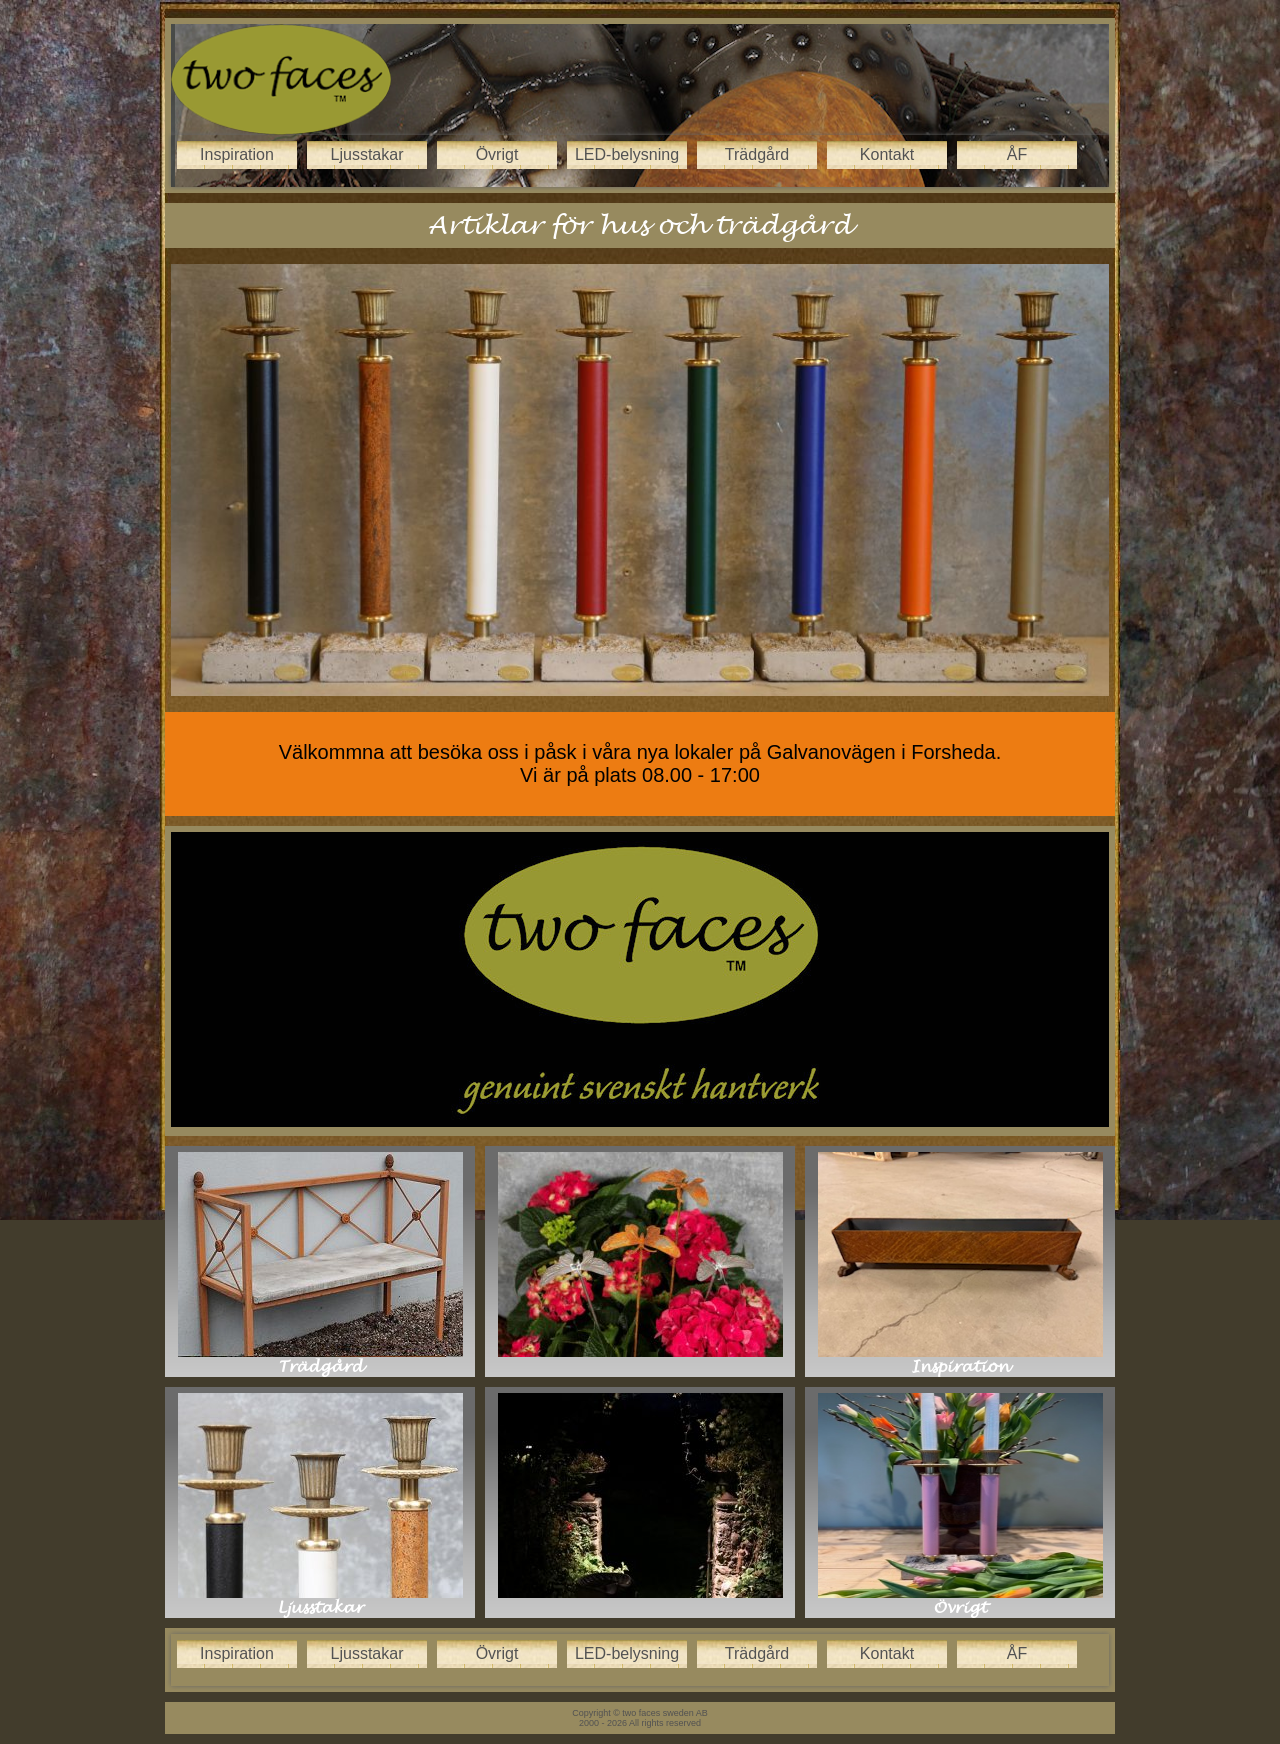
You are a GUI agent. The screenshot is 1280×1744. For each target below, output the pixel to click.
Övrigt (497, 154)
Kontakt (887, 154)
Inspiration (237, 154)
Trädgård (757, 154)
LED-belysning (627, 154)
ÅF (1017, 154)
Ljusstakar (367, 154)
